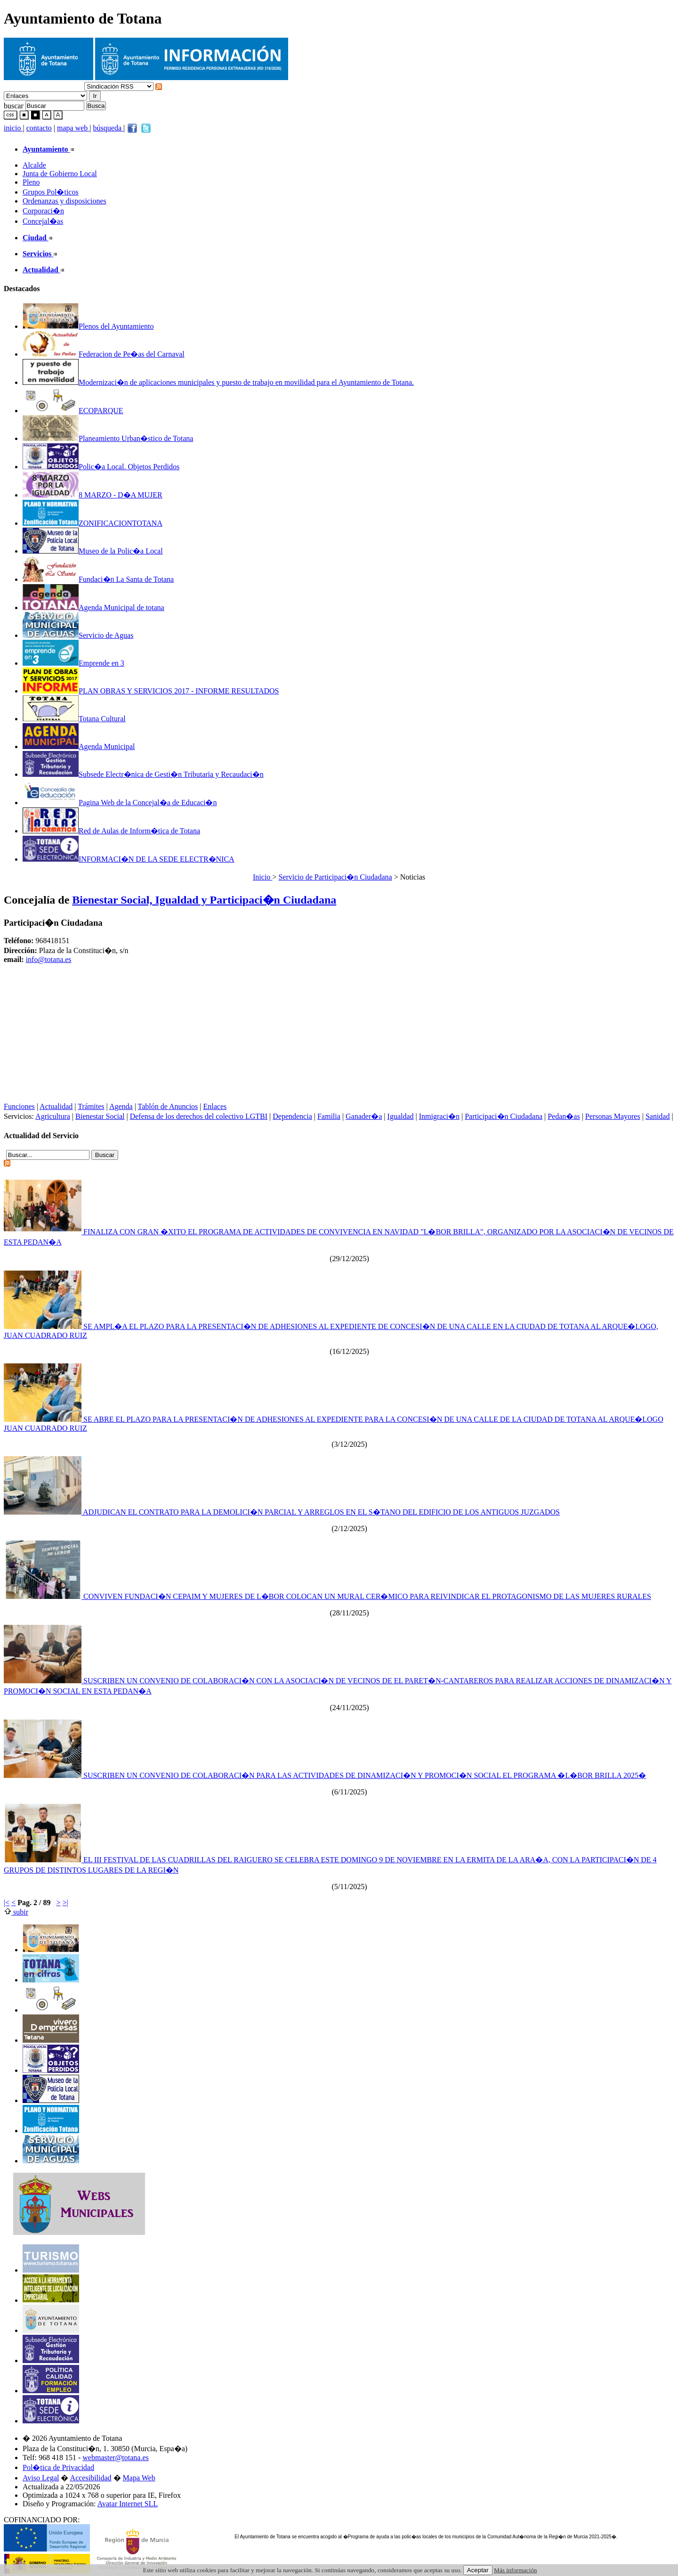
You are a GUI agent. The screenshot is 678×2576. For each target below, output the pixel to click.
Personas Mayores (612, 1116)
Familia (328, 1116)
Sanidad (658, 1116)
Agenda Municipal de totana (93, 607)
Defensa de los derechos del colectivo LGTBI (198, 1116)
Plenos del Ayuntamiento (88, 326)
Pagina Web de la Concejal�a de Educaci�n (120, 803)
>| (65, 1903)
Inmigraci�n (439, 1116)
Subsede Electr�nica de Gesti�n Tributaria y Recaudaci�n (143, 774)
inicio (13, 128)
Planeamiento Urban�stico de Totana (108, 438)
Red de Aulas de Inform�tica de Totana (111, 831)
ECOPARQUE (73, 411)
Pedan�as (564, 1116)
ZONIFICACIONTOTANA (92, 523)
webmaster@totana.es (115, 2458)
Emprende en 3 (73, 663)
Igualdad (400, 1116)
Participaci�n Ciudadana (503, 1116)
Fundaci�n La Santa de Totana (98, 579)
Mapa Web (139, 2478)
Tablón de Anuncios (168, 1106)
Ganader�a (364, 1116)
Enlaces (215, 1106)
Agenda (121, 1106)
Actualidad (56, 1106)
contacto (39, 128)
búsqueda (108, 128)
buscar (14, 105)
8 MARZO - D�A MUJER (92, 495)
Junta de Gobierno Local (60, 174)
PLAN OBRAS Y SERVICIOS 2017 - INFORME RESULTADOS (151, 691)
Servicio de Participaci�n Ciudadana (335, 877)
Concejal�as (43, 221)
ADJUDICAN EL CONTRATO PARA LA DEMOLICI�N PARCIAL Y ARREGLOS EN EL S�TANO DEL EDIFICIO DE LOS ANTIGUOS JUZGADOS (282, 1512)
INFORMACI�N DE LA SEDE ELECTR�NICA (128, 859)
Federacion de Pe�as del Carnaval (104, 354)
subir (16, 1912)
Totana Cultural (74, 719)
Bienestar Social (99, 1116)
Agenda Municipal (79, 746)
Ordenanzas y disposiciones (64, 201)
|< (6, 1903)
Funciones (19, 1106)
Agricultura (52, 1116)
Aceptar (478, 2570)
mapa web (73, 128)
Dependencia (292, 1116)
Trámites (91, 1106)
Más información (515, 2570)
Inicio (262, 877)
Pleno (31, 182)
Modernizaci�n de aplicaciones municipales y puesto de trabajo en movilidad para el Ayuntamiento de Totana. (218, 382)
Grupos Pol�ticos (51, 192)
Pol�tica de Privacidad (58, 2467)
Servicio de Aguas (78, 635)
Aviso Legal (41, 2478)
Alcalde (34, 165)
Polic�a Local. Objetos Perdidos (101, 467)
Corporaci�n (43, 211)
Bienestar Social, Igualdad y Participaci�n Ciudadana (204, 900)
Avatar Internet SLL (127, 2504)
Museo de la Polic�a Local (93, 551)
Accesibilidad (91, 2478)
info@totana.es (49, 959)
